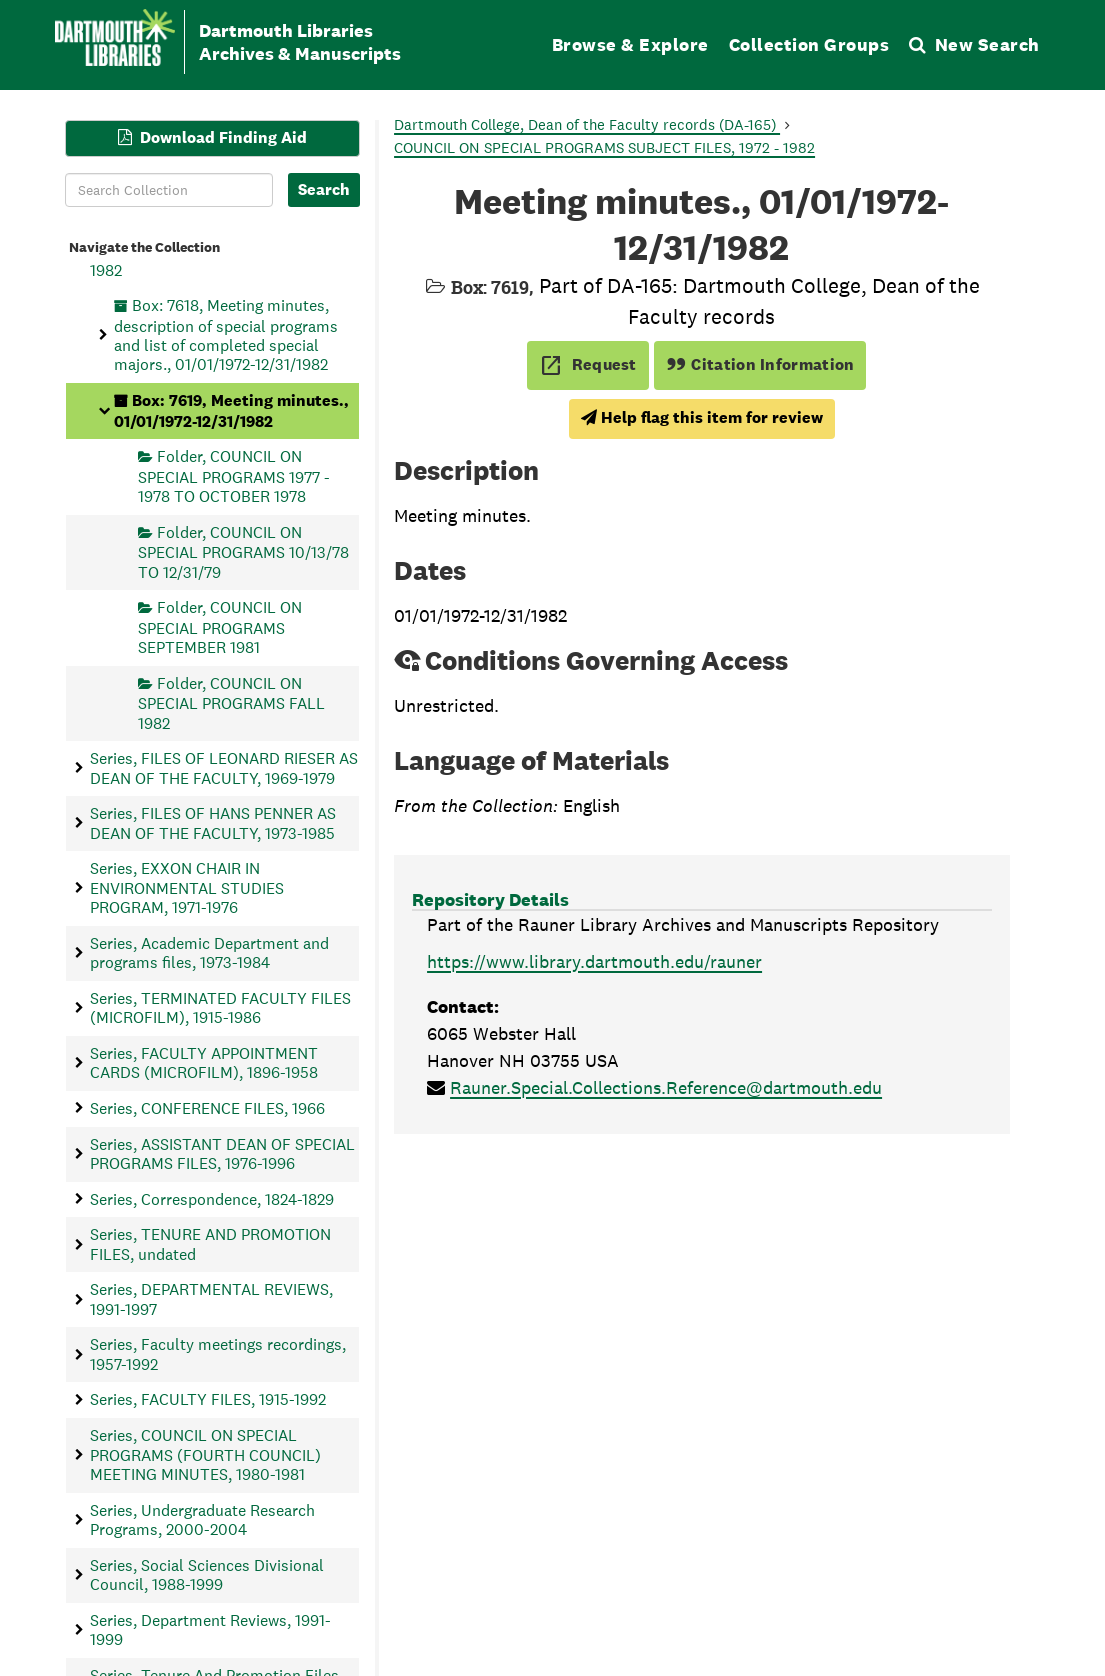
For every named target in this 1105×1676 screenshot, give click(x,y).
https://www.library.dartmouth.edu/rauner (594, 961)
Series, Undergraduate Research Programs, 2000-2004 (202, 1519)
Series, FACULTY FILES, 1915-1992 (208, 1399)
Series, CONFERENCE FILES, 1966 (207, 1107)
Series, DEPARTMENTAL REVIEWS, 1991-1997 (211, 1299)
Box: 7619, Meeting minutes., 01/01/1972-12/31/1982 (231, 410)
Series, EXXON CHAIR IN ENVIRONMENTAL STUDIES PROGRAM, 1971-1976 (187, 888)
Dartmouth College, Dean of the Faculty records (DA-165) (587, 124)
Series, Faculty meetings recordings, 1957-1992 (218, 1354)
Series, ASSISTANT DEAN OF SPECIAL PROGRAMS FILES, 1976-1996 (222, 1153)
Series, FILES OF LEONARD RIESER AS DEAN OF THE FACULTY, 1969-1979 (224, 768)
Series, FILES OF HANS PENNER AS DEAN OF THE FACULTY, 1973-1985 (213, 823)
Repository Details (490, 899)
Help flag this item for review (702, 417)
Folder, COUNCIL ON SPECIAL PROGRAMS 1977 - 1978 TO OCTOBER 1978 (234, 476)
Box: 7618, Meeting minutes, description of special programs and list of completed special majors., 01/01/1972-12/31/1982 (226, 335)
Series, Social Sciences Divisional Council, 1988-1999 (207, 1574)
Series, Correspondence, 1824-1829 (212, 1198)
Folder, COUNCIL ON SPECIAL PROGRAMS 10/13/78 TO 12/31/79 (243, 551)
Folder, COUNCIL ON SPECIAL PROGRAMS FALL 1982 (231, 702)
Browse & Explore (630, 44)
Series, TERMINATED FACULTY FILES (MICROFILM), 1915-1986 (220, 1007)
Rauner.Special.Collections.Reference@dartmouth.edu (666, 1087)
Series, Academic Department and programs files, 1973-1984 (209, 952)
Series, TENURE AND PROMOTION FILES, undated (210, 1244)
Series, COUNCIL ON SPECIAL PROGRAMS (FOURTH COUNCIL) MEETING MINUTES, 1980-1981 (205, 1455)
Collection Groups (809, 44)
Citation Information (760, 364)
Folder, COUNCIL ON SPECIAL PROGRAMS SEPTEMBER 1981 (220, 627)
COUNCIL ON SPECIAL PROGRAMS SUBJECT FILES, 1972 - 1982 (604, 147)
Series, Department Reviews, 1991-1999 (210, 1629)
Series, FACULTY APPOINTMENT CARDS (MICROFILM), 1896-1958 (204, 1062)
